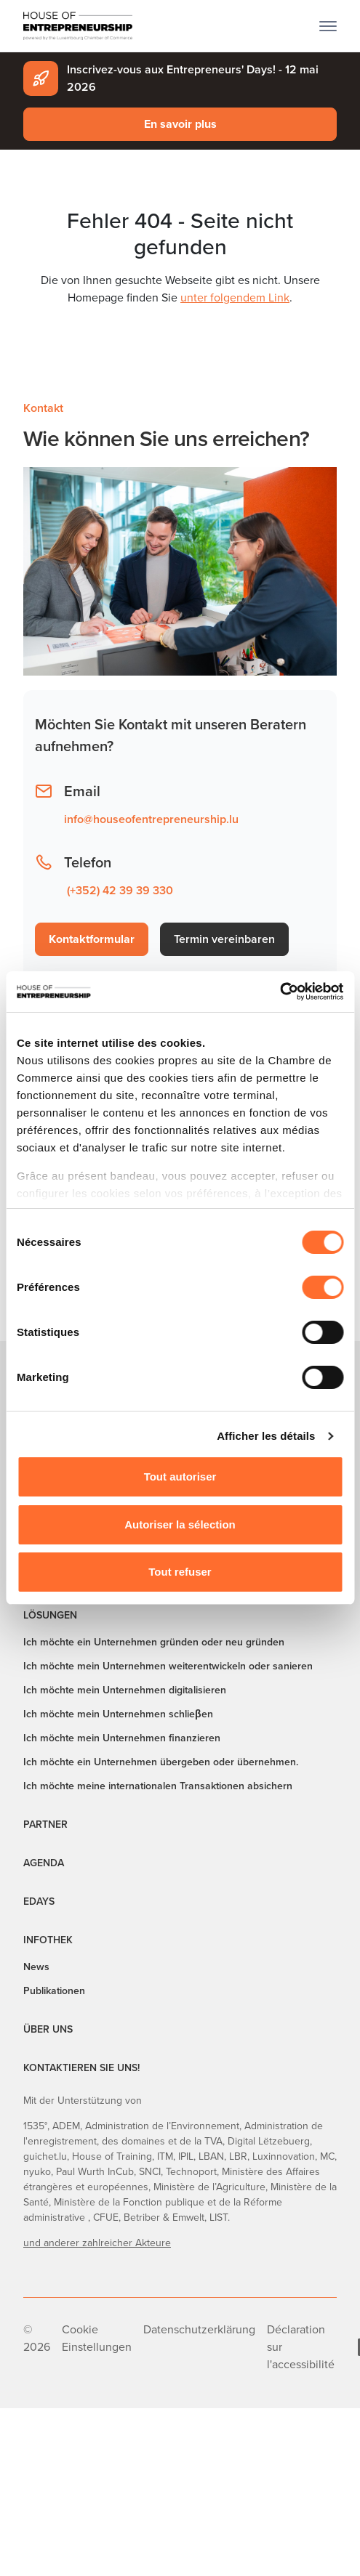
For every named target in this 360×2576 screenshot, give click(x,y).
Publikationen (54, 1990)
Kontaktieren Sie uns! (81, 2067)
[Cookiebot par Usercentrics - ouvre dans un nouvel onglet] (279, 991)
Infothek (48, 1940)
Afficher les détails (266, 1436)
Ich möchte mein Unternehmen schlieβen (118, 1714)
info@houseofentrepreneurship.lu (151, 819)
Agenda (43, 1863)
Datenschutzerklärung (199, 2329)
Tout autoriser (180, 1476)
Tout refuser (179, 1572)
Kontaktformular (92, 939)
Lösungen (50, 1615)
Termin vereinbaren (224, 939)
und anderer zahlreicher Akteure (97, 2243)
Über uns (48, 2029)
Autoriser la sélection (180, 1524)
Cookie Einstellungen (97, 2338)
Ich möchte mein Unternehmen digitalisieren (124, 1690)
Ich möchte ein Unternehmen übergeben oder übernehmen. (160, 1762)
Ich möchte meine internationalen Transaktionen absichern (157, 1786)
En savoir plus (180, 124)
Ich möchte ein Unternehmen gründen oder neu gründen (153, 1642)
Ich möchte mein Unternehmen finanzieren (121, 1738)
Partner (45, 1824)
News (36, 1966)
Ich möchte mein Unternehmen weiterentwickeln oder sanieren (168, 1666)
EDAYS (39, 1901)
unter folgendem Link (234, 297)
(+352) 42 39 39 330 (120, 890)
